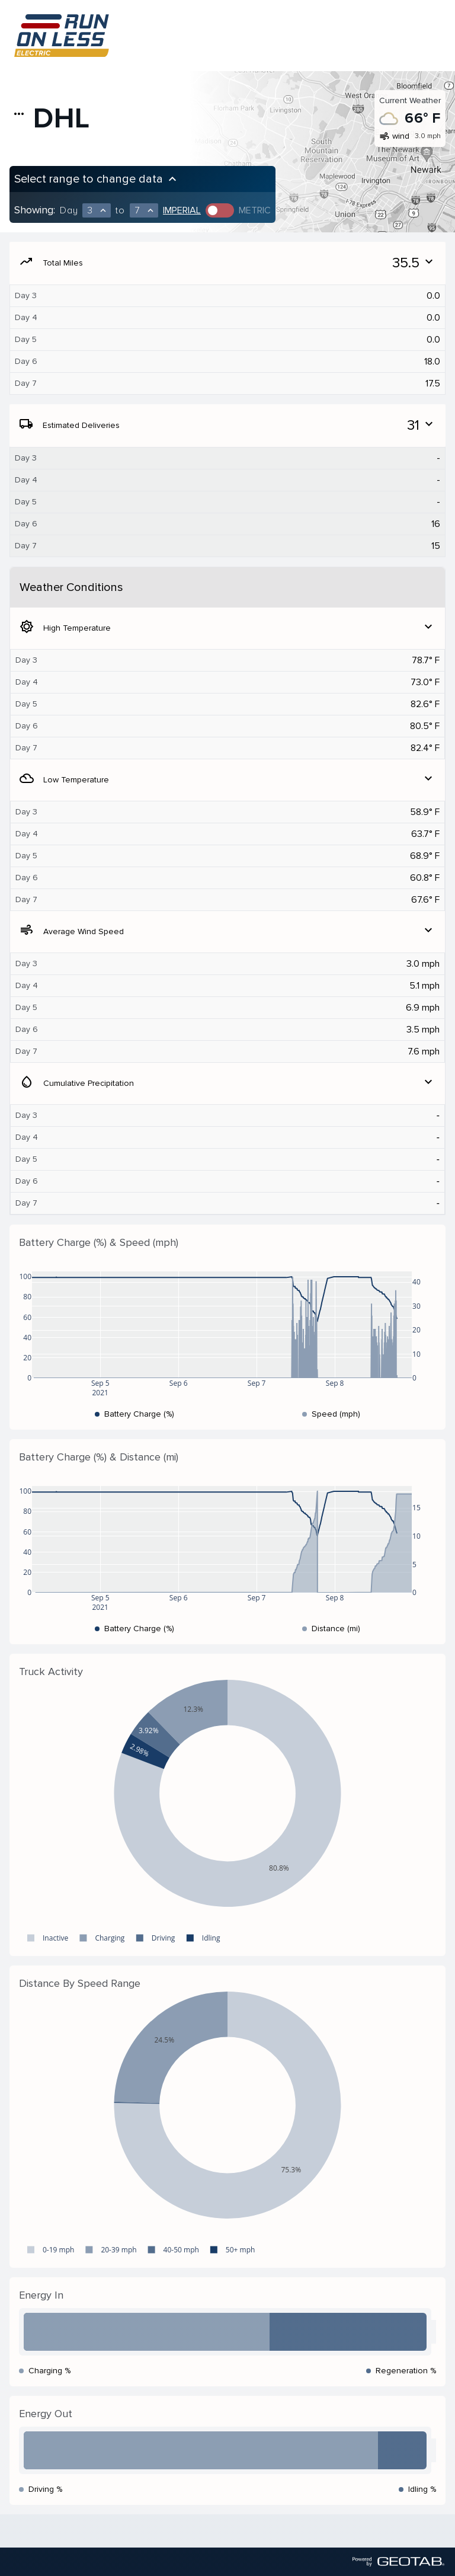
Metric (255, 210)
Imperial (182, 210)
